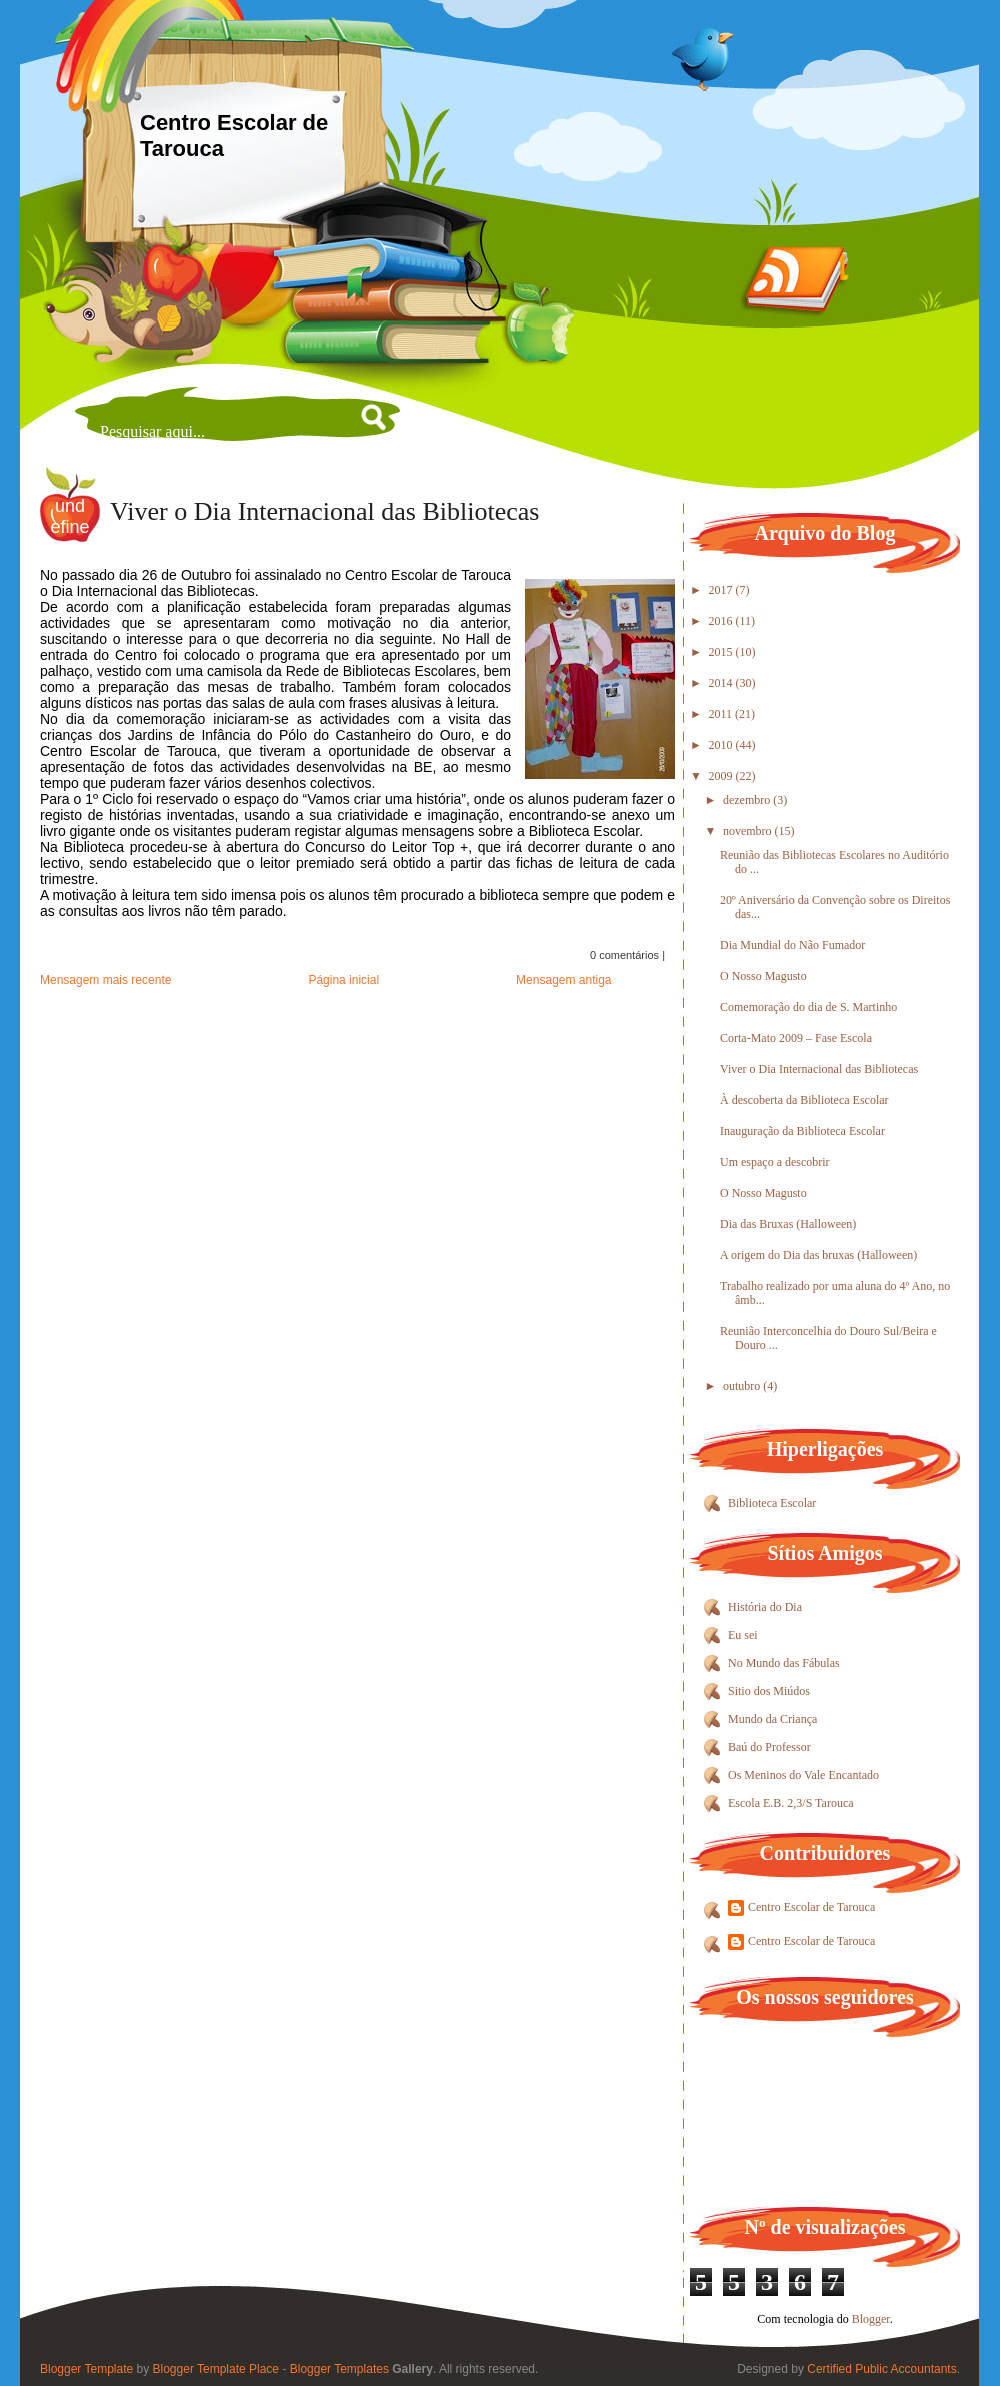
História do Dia (765, 1607)
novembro (749, 831)
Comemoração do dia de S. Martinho (808, 1007)
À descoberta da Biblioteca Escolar (804, 1100)
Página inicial (343, 980)
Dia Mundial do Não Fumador (792, 945)
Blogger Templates (339, 2369)
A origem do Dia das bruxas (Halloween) (818, 1255)
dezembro (748, 800)
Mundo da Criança (772, 1719)
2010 (722, 745)
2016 (722, 621)
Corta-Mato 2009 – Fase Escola (796, 1038)
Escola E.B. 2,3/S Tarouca (791, 1803)
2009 (722, 776)
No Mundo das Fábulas (784, 1663)
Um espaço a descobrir (775, 1162)
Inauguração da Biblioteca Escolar (802, 1131)
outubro (743, 1386)
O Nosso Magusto (763, 976)
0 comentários (624, 955)
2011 (722, 714)
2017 (722, 590)
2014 (722, 683)
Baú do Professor (769, 1747)
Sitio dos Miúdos (769, 1691)
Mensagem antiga (563, 980)
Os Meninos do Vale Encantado (803, 1775)
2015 (722, 652)
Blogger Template (86, 2369)
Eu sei (743, 1635)
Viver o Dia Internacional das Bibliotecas (324, 511)
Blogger (871, 2319)
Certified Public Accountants (881, 2369)
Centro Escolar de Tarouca (811, 1907)
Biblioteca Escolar (772, 1503)
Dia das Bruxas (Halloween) (788, 1224)
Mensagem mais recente (105, 980)
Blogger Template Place (216, 2369)
